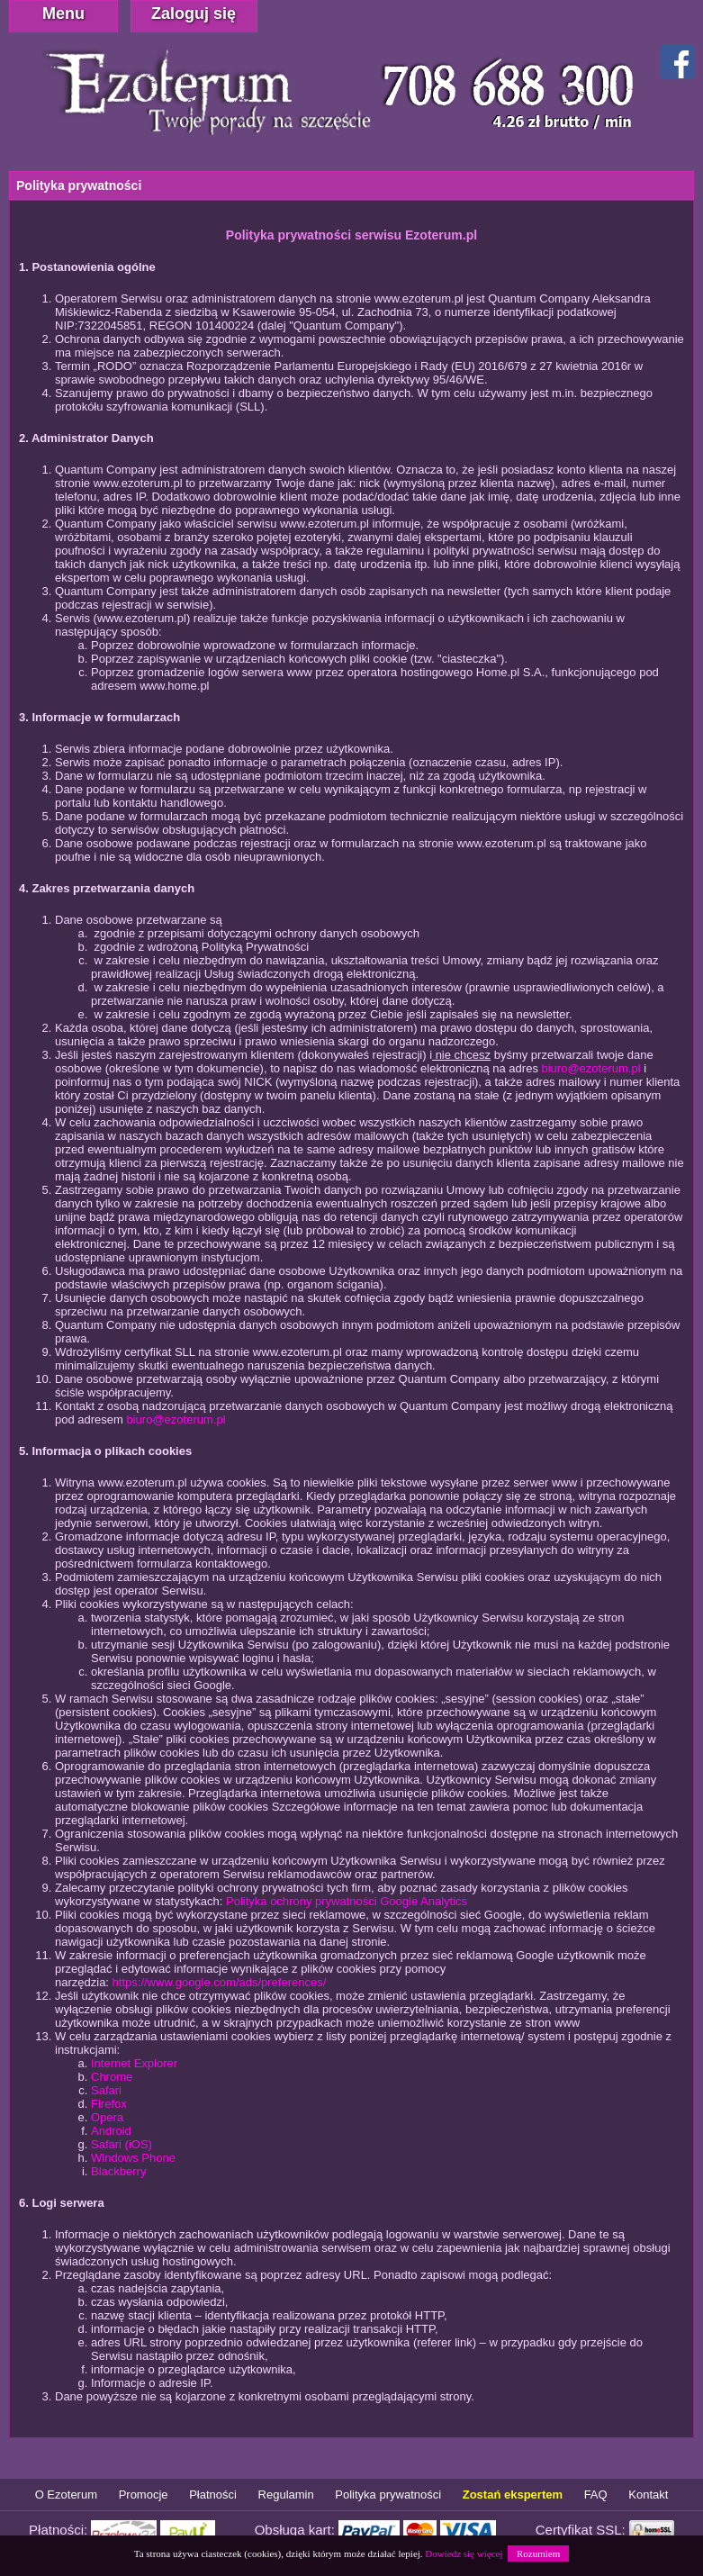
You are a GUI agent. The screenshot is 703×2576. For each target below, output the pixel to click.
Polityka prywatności (388, 2494)
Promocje (143, 2494)
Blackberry (118, 2171)
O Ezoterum (66, 2494)
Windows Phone (133, 2158)
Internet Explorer (134, 2063)
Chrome (111, 2076)
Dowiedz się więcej (463, 2553)
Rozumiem (538, 2553)
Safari (106, 2090)
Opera (107, 2117)
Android (111, 2131)
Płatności (213, 2494)
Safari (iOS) (121, 2144)
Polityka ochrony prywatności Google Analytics (346, 1901)
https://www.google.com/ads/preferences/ (220, 1982)
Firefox (109, 2104)
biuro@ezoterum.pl (591, 1068)
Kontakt (648, 2494)
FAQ (596, 2494)
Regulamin (286, 2494)
